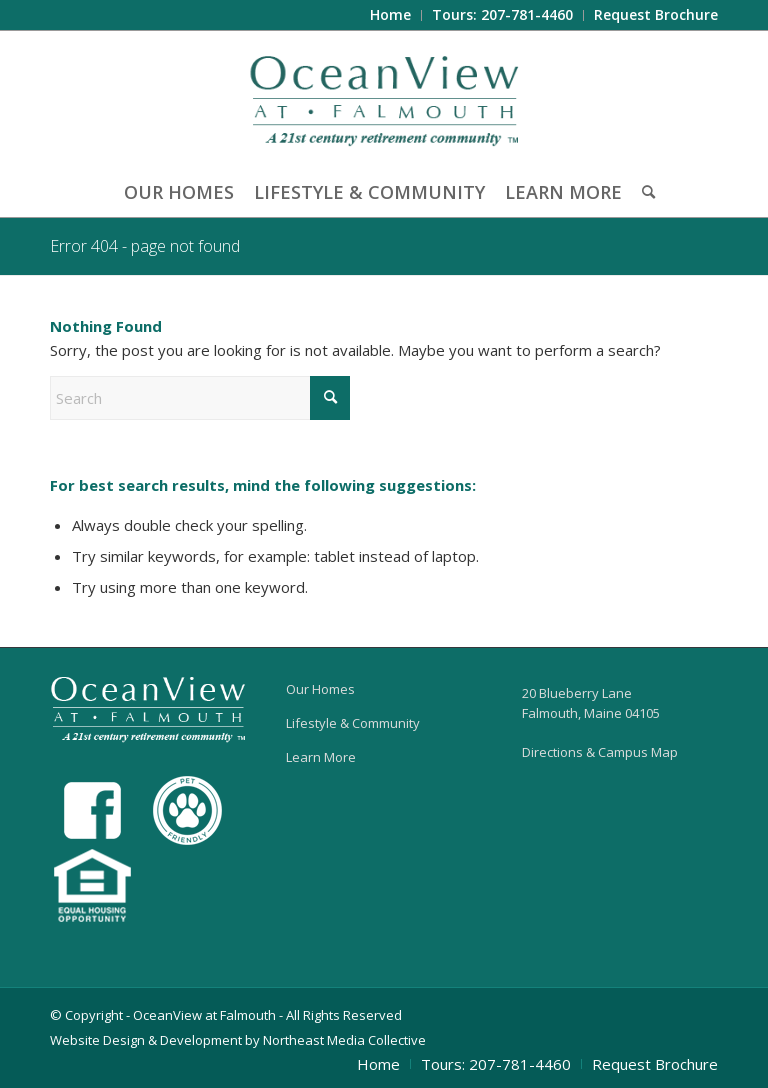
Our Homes (320, 689)
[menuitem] (391, 15)
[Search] (643, 192)
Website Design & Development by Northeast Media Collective (238, 1040)
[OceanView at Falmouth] (384, 99)
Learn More (321, 757)
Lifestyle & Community (353, 723)
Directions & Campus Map (600, 752)
